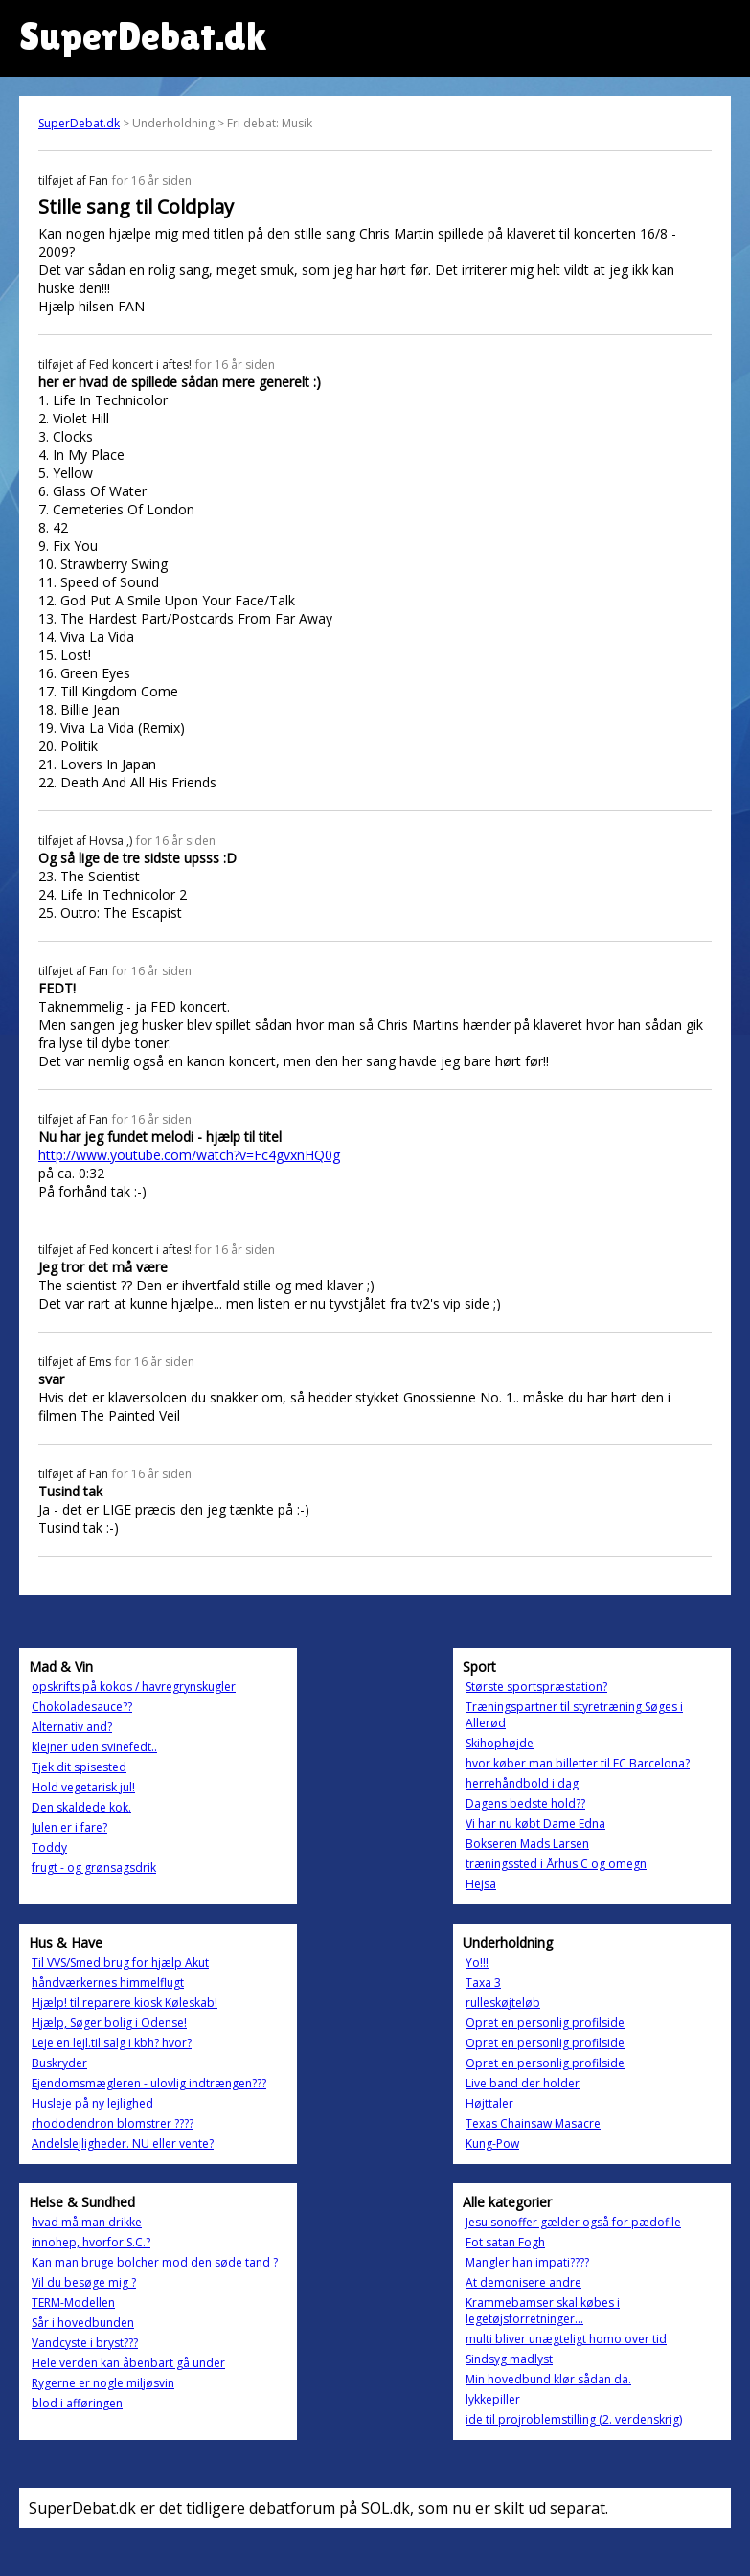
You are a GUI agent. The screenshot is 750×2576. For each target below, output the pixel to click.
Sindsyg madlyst (509, 2359)
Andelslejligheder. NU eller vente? (123, 2143)
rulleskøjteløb (503, 2003)
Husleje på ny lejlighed (92, 2103)
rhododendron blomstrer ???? (112, 2123)
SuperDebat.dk (79, 123)
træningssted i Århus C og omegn (556, 1864)
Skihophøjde (500, 1743)
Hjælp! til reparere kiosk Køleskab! (124, 2003)
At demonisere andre (523, 2282)
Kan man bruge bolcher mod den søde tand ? (155, 2262)
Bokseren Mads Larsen (527, 1843)
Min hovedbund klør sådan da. (548, 2379)
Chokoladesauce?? (82, 1706)
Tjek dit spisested (79, 1767)
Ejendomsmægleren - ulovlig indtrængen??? (149, 2083)
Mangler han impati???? (527, 2262)
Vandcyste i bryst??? (85, 2343)
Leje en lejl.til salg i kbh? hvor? (112, 2043)
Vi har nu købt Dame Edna (535, 1823)
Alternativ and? (72, 1727)
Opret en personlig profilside (545, 2023)
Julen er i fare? (69, 1827)
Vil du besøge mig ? (84, 2282)
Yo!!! (477, 1962)
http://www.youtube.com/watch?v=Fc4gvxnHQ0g (189, 1155)
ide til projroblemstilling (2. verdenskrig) (574, 2419)
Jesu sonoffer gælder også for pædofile (573, 2222)
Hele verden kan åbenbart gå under (128, 2363)
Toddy (49, 1847)
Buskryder (59, 2063)
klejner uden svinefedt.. (94, 1747)
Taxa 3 (483, 1982)
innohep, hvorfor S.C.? (91, 2242)
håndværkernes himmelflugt (108, 1982)
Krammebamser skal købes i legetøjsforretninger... (543, 2310)
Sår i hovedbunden (83, 2322)
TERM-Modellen (73, 2302)
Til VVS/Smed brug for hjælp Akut (120, 1962)
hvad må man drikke (87, 2222)
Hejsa (481, 1884)
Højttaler (489, 2103)
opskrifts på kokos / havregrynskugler (134, 1686)
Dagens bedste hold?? (525, 1803)
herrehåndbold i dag (522, 1783)
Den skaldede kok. (81, 1807)
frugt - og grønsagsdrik (94, 1867)
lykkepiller (493, 2399)
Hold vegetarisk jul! (83, 1787)
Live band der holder (523, 2083)
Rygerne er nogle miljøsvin (103, 2383)
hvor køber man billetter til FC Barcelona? (578, 1763)
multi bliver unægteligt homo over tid (566, 2339)
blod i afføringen (77, 2403)
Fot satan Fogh (505, 2242)
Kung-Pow (492, 2143)
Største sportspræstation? (536, 1686)
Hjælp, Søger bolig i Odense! (109, 2023)
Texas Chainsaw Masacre (533, 2123)
